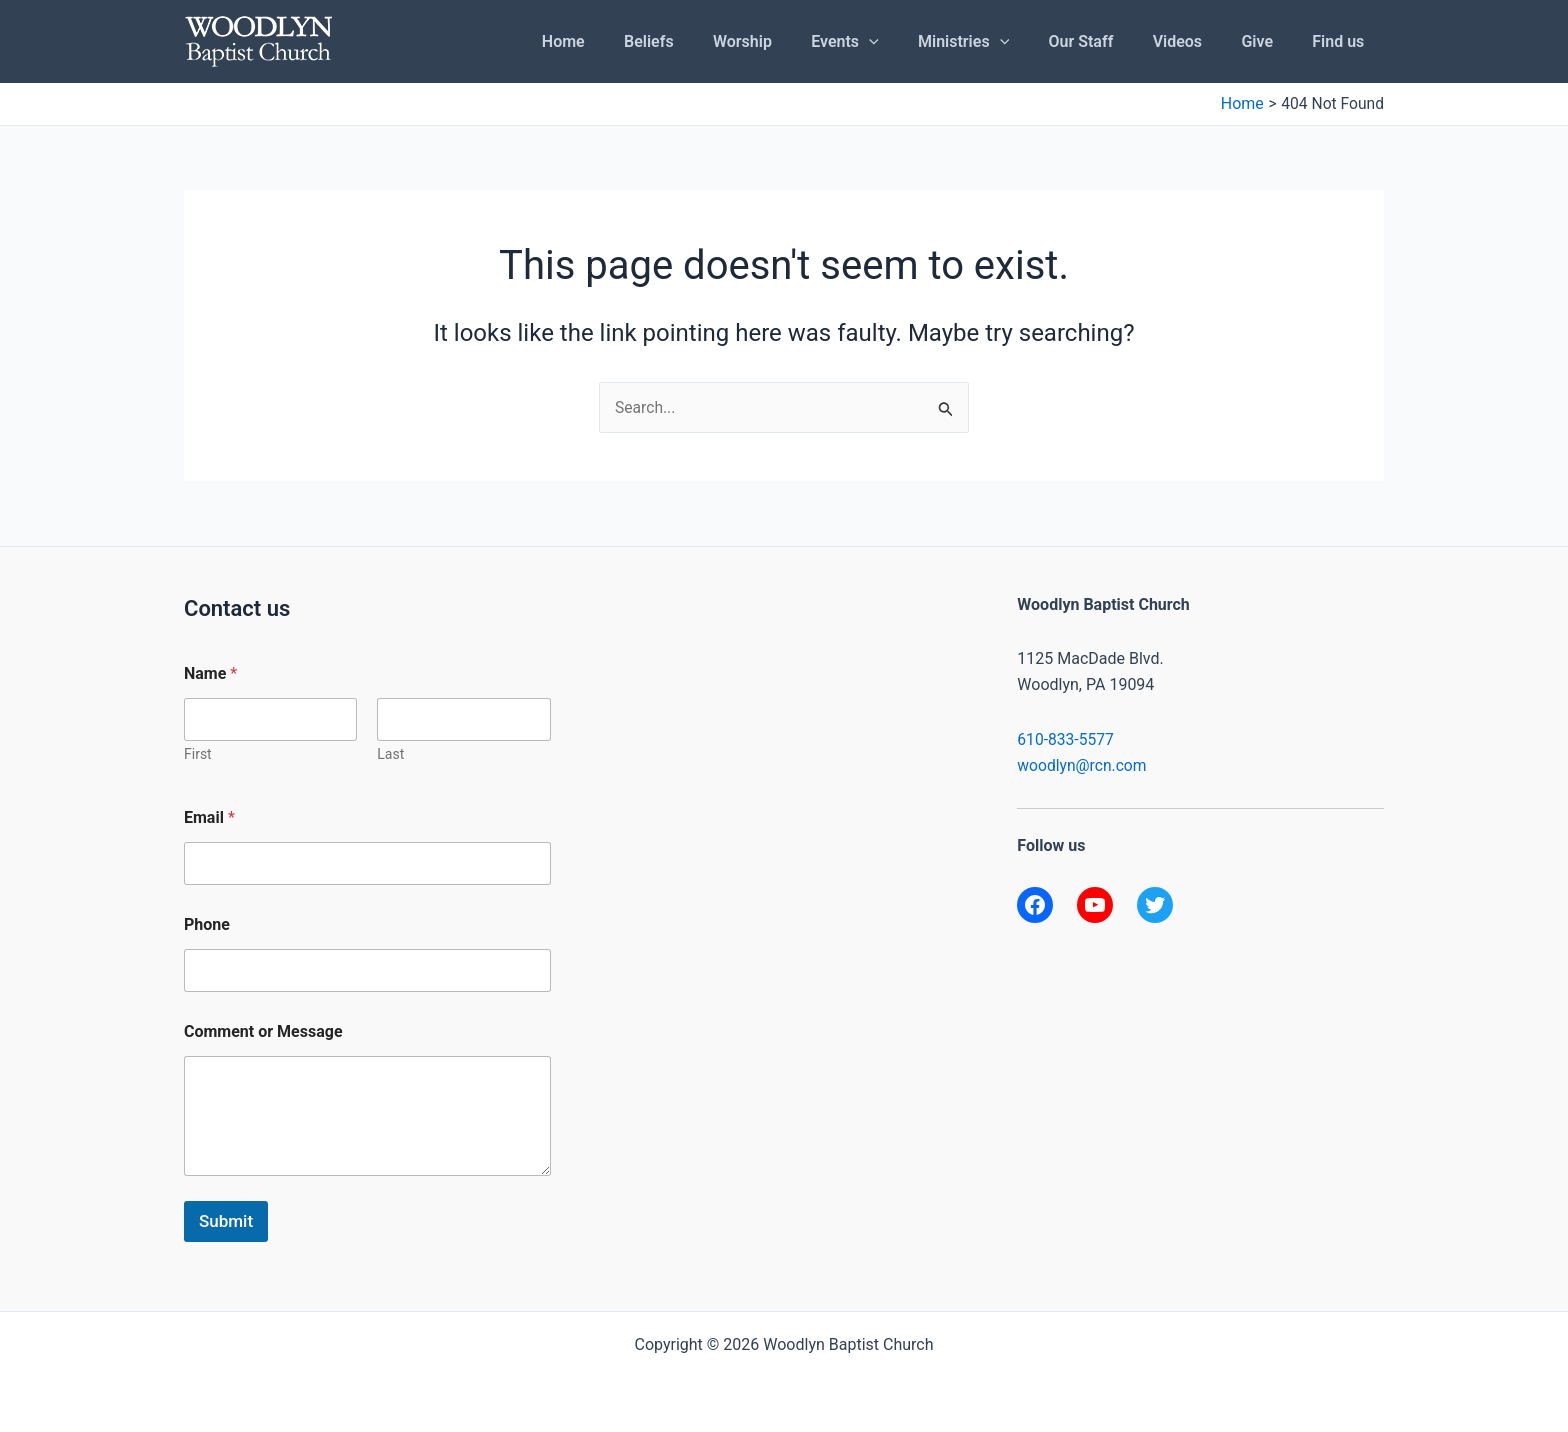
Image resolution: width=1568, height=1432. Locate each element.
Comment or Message (263, 1031)
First (198, 754)
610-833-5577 (1066, 739)
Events (884, 42)
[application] (909, 42)
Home (625, 41)
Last (390, 754)
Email (209, 817)
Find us (1342, 41)
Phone (207, 924)
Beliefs (704, 41)
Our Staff (1106, 41)
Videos (1195, 41)
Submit (226, 1221)
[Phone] (367, 970)
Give (1268, 41)
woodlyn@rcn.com (1083, 766)
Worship (789, 41)
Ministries (996, 42)
